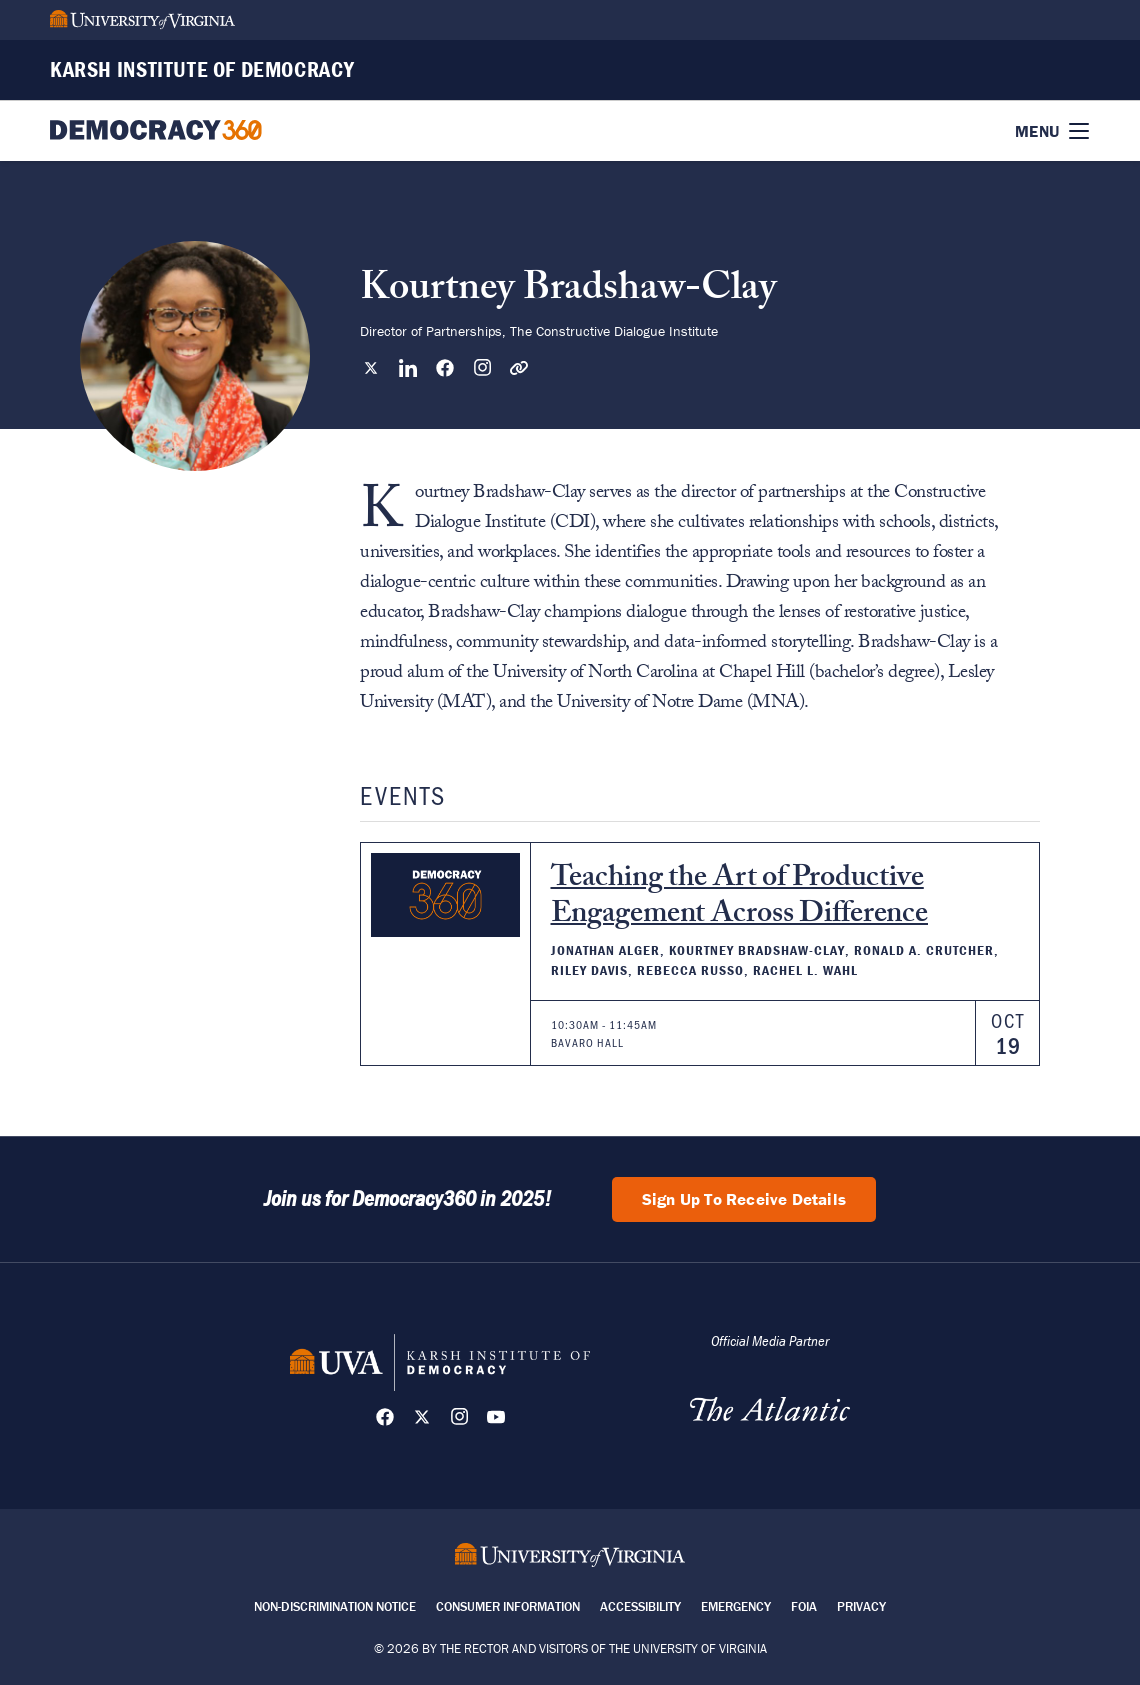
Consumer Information (508, 1606)
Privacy (861, 1606)
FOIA (804, 1606)
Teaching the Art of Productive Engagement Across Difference (740, 898)
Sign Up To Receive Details (744, 1199)
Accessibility (640, 1606)
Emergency (736, 1606)
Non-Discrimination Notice (335, 1606)
